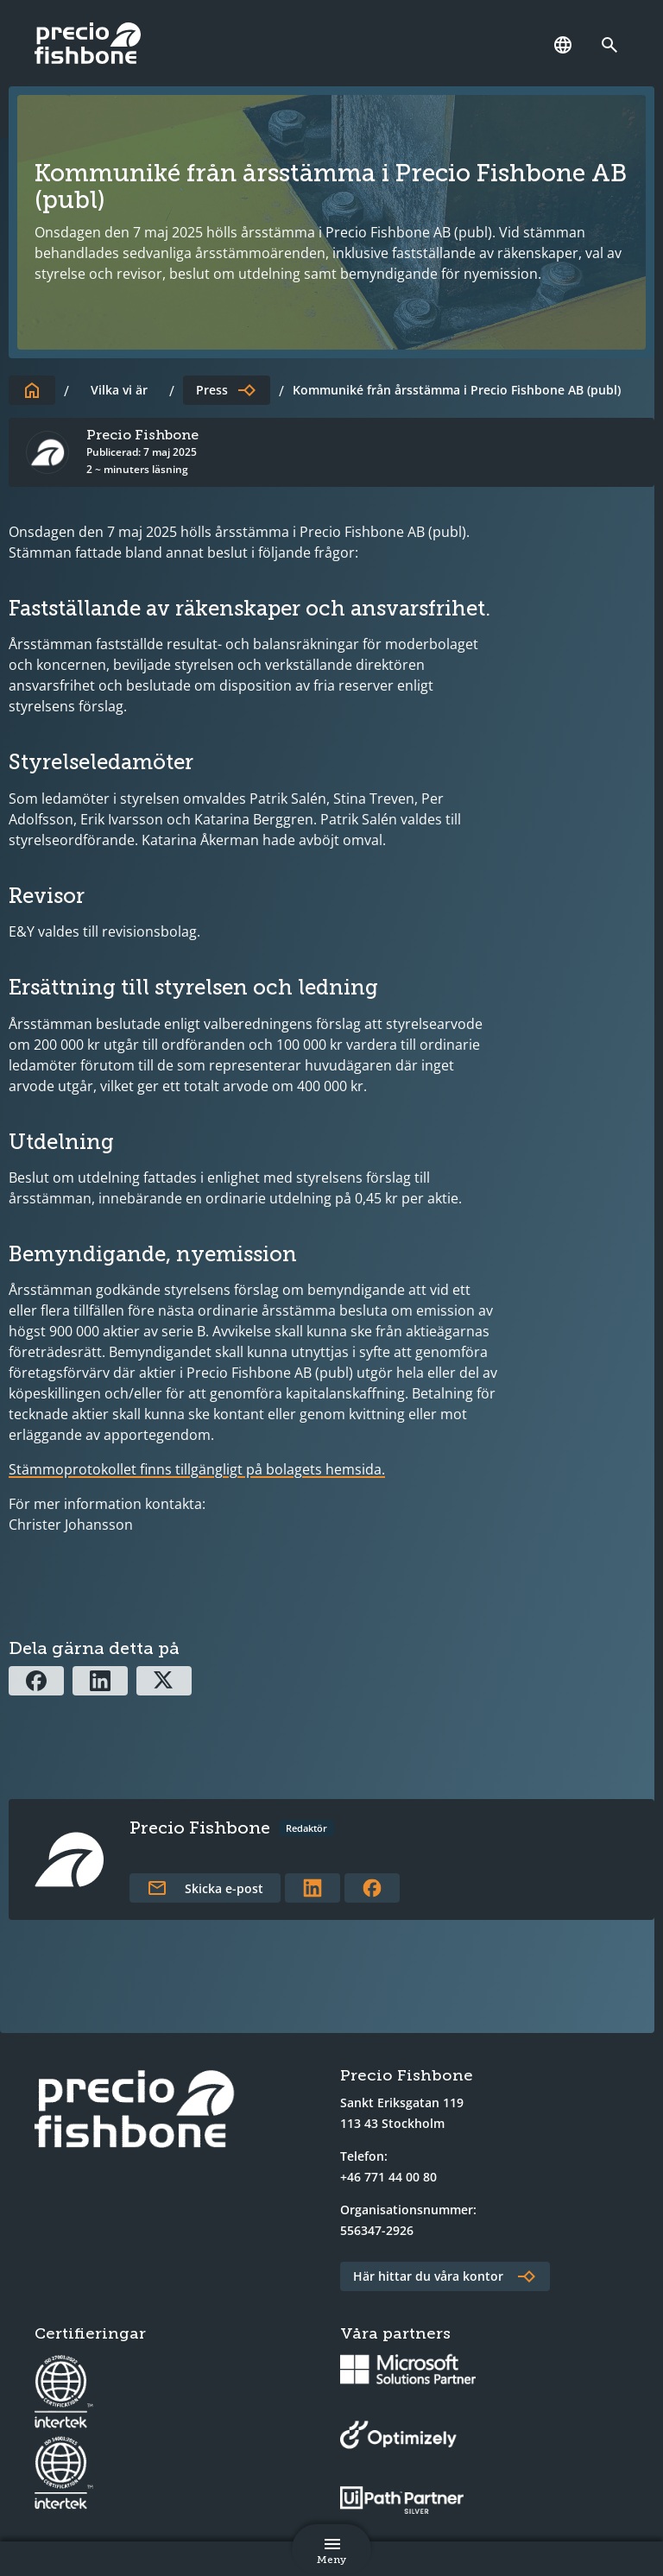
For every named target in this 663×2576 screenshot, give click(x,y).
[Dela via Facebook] (36, 1680)
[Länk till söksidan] (613, 45)
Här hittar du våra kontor (428, 2276)
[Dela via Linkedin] (100, 1680)
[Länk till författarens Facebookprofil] (372, 1888)
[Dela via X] (164, 1680)
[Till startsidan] (32, 390)
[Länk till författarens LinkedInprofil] (312, 1888)
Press (212, 390)
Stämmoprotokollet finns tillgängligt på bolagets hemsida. (197, 1469)
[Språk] (562, 45)
